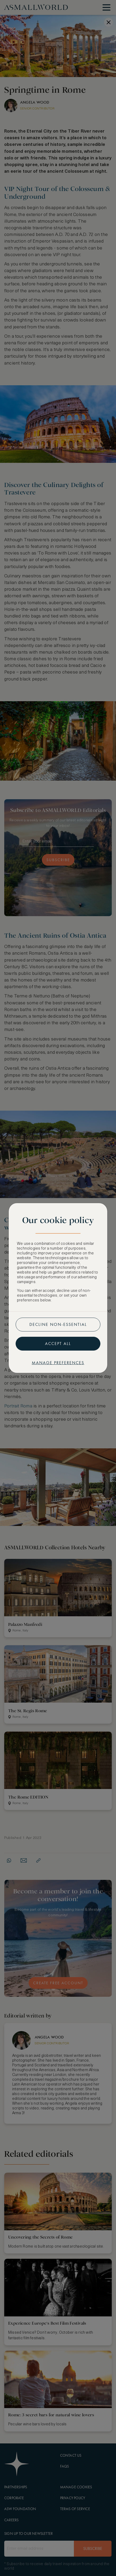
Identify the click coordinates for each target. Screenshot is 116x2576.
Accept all (58, 1343)
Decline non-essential (58, 1324)
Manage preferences (58, 1362)
